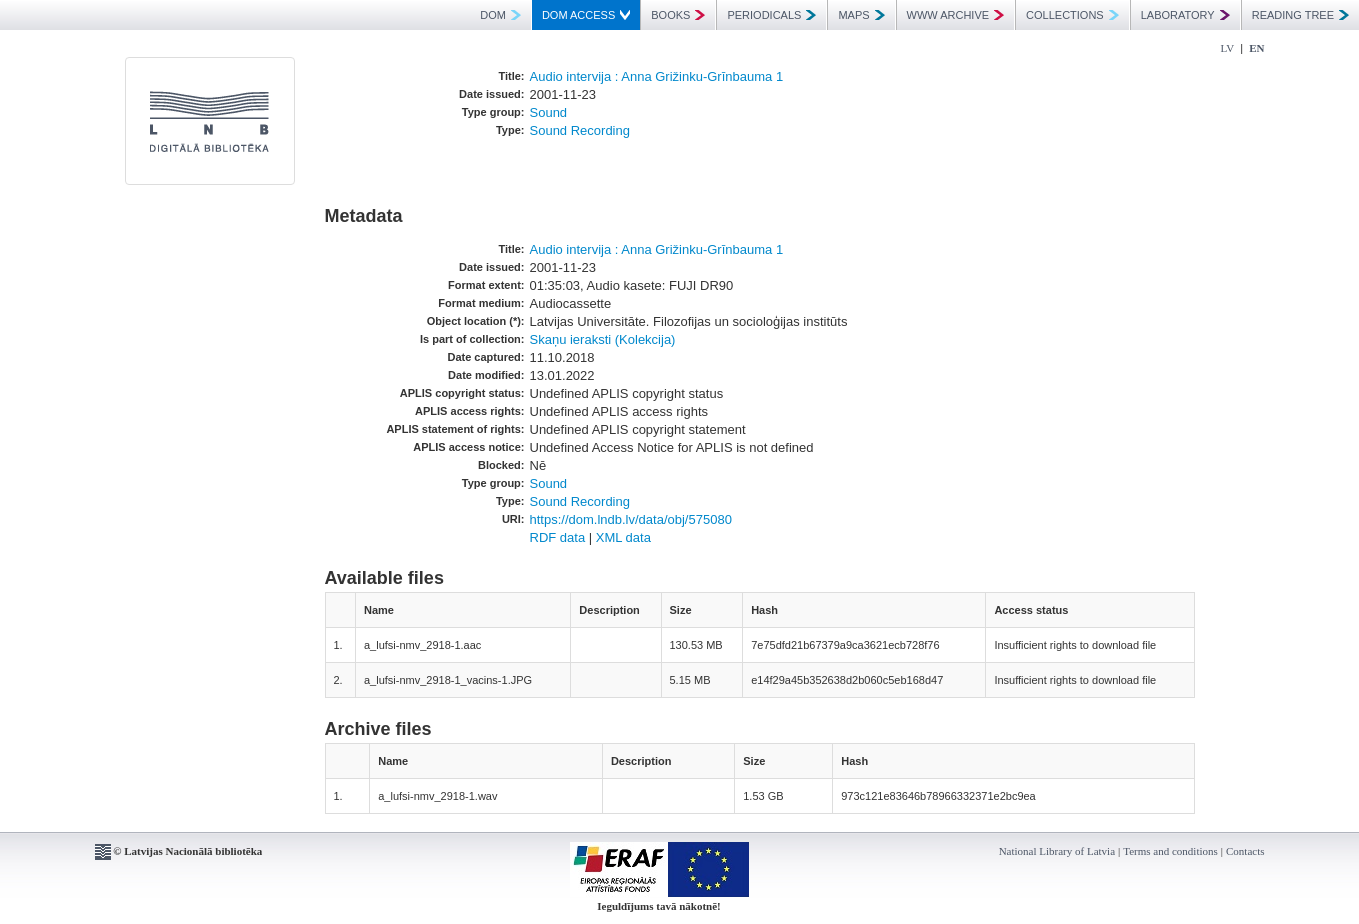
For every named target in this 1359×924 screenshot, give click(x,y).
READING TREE (1300, 15)
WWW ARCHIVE (956, 15)
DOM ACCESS (586, 15)
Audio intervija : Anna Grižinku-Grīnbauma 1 (657, 76)
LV (1228, 48)
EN (1256, 48)
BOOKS (678, 15)
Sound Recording (580, 130)
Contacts (1245, 851)
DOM (500, 15)
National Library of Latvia (1057, 851)
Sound (549, 112)
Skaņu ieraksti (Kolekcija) (603, 339)
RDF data (558, 537)
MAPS (861, 15)
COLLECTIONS (1072, 15)
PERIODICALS (771, 15)
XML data (623, 537)
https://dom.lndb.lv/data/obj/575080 (631, 519)
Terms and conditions (1170, 851)
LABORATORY (1185, 15)
